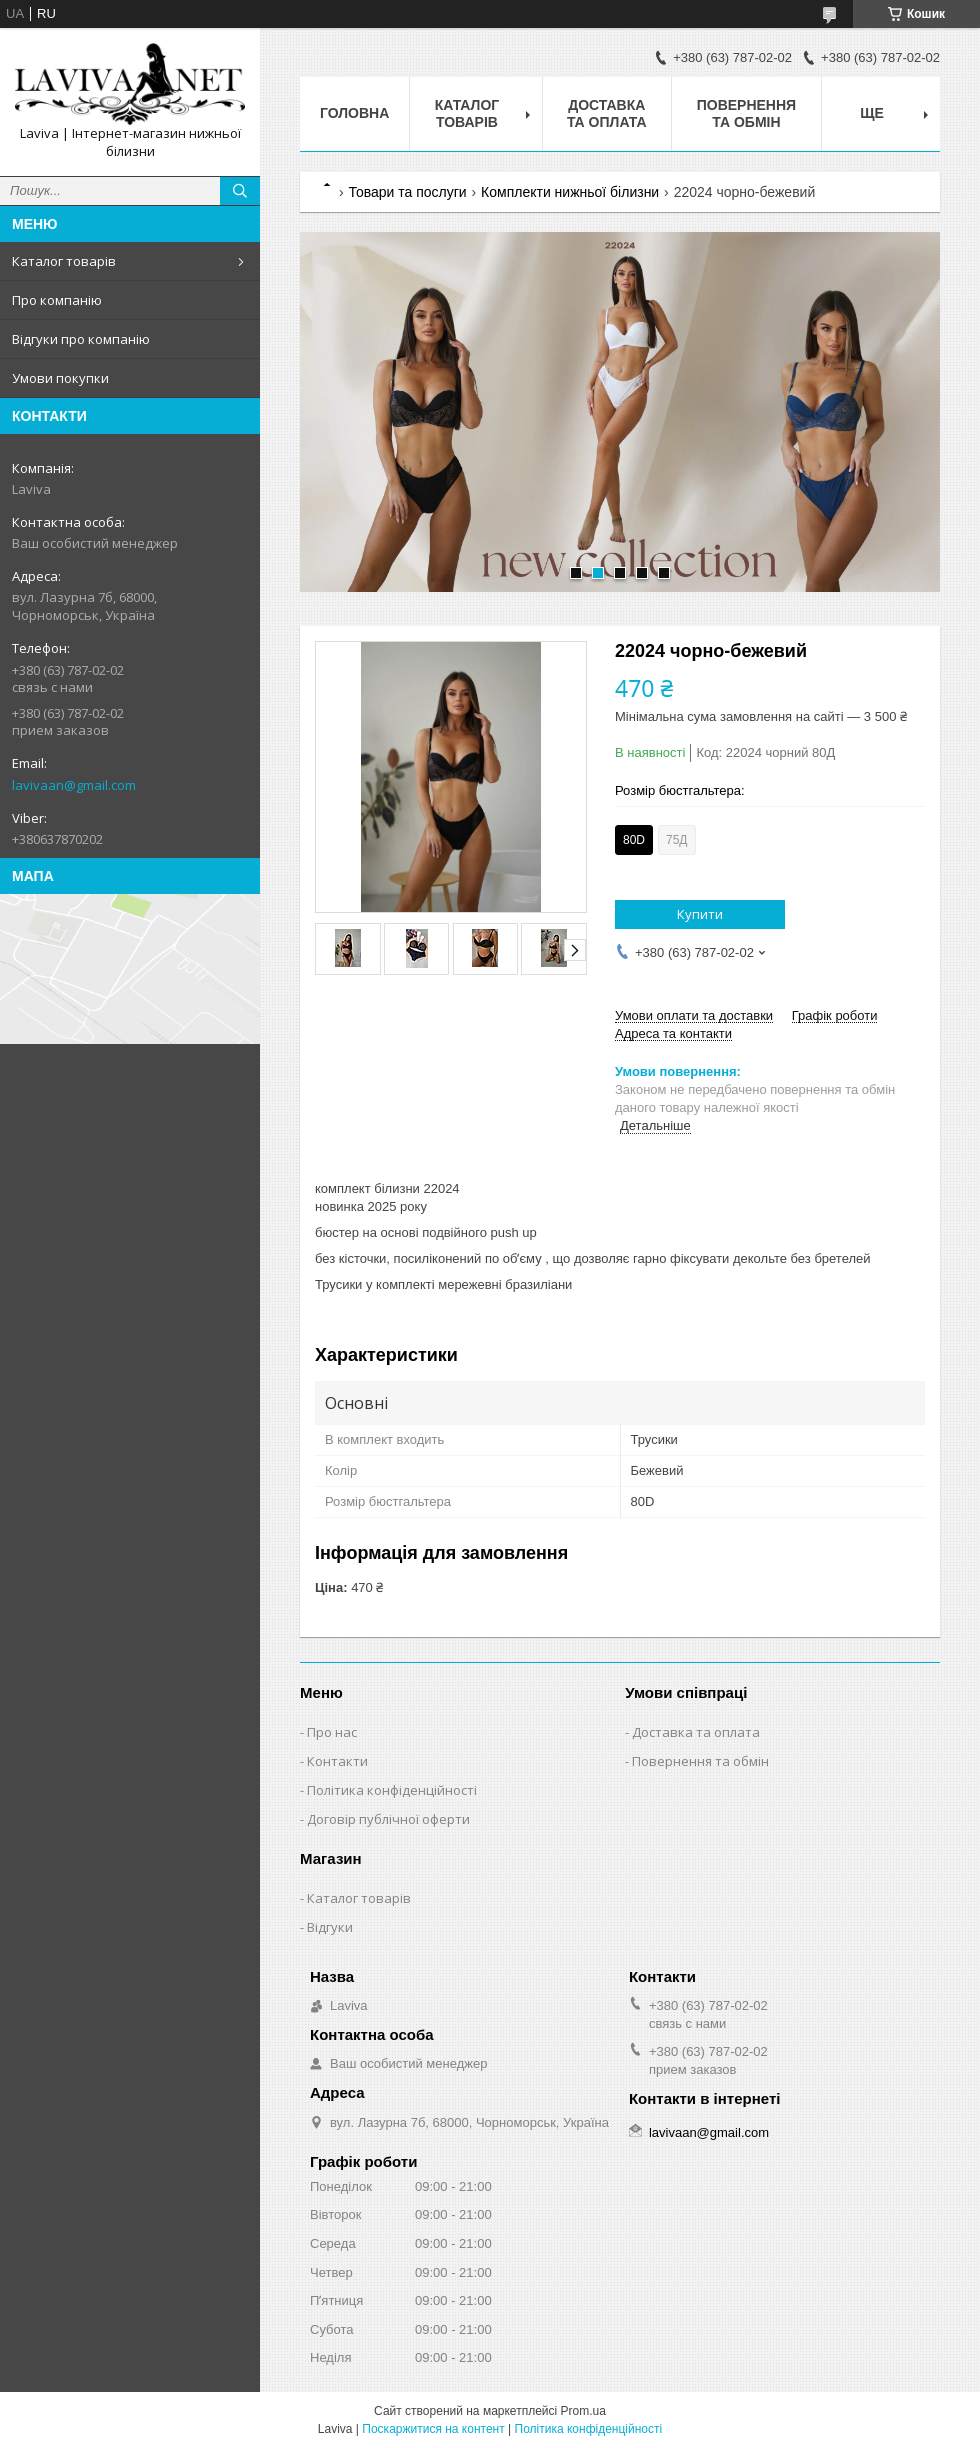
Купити (700, 914)
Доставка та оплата (607, 113)
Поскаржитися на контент (433, 2429)
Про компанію (57, 300)
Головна (354, 113)
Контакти (337, 1761)
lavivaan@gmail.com (74, 785)
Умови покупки (60, 378)
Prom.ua (583, 2411)
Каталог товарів (64, 261)
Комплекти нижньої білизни (570, 192)
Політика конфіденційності (392, 1790)
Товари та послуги (407, 192)
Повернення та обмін (746, 113)
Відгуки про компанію (81, 339)
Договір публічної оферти (388, 1819)
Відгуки (330, 1927)
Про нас (332, 1732)
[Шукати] (240, 191)
